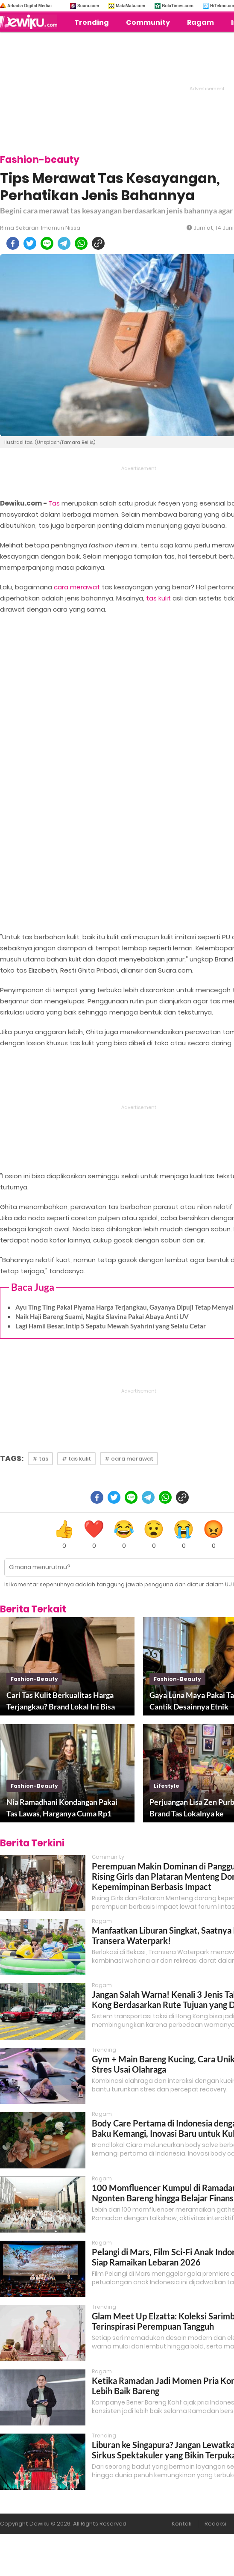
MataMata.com (130, 5)
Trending (91, 22)
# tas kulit (76, 1459)
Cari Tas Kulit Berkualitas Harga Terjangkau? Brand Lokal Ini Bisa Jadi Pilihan (60, 1701)
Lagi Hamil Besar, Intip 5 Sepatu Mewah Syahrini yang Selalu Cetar (110, 1326)
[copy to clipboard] (98, 243)
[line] (47, 243)
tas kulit (158, 598)
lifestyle (166, 1785)
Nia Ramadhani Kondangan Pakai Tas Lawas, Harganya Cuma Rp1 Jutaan (61, 1808)
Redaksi (215, 2524)
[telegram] (64, 243)
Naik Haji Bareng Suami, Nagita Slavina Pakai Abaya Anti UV (102, 1316)
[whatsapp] (81, 243)
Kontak (181, 2524)
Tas (54, 503)
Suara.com (88, 5)
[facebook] (12, 243)
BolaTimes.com (177, 5)
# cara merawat (129, 1459)
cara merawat (77, 587)
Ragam (200, 22)
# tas (40, 1459)
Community (148, 22)
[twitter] (29, 243)
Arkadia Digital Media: (29, 5)
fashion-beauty (34, 1679)
